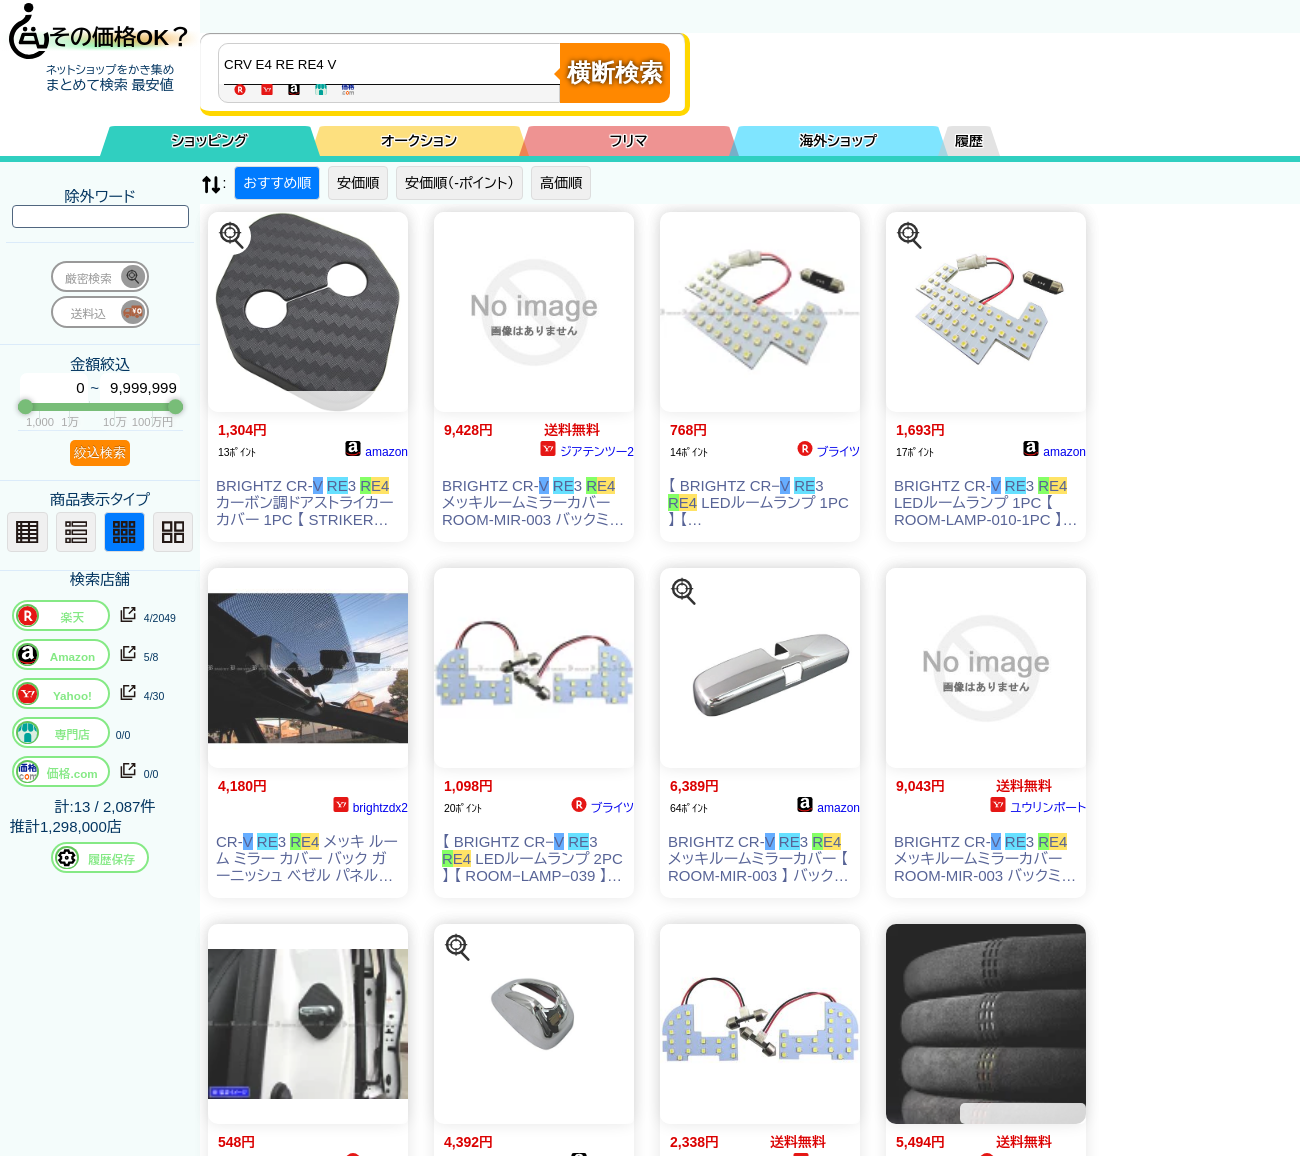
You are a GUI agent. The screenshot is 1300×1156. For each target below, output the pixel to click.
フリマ (629, 141)
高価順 (561, 183)
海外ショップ (838, 141)
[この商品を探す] (232, 236)
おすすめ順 (277, 183)
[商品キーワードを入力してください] (394, 64)
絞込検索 (100, 452)
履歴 (969, 141)
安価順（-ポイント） (459, 183)
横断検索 (615, 72)
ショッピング (210, 141)
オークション (419, 141)
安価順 (358, 183)
